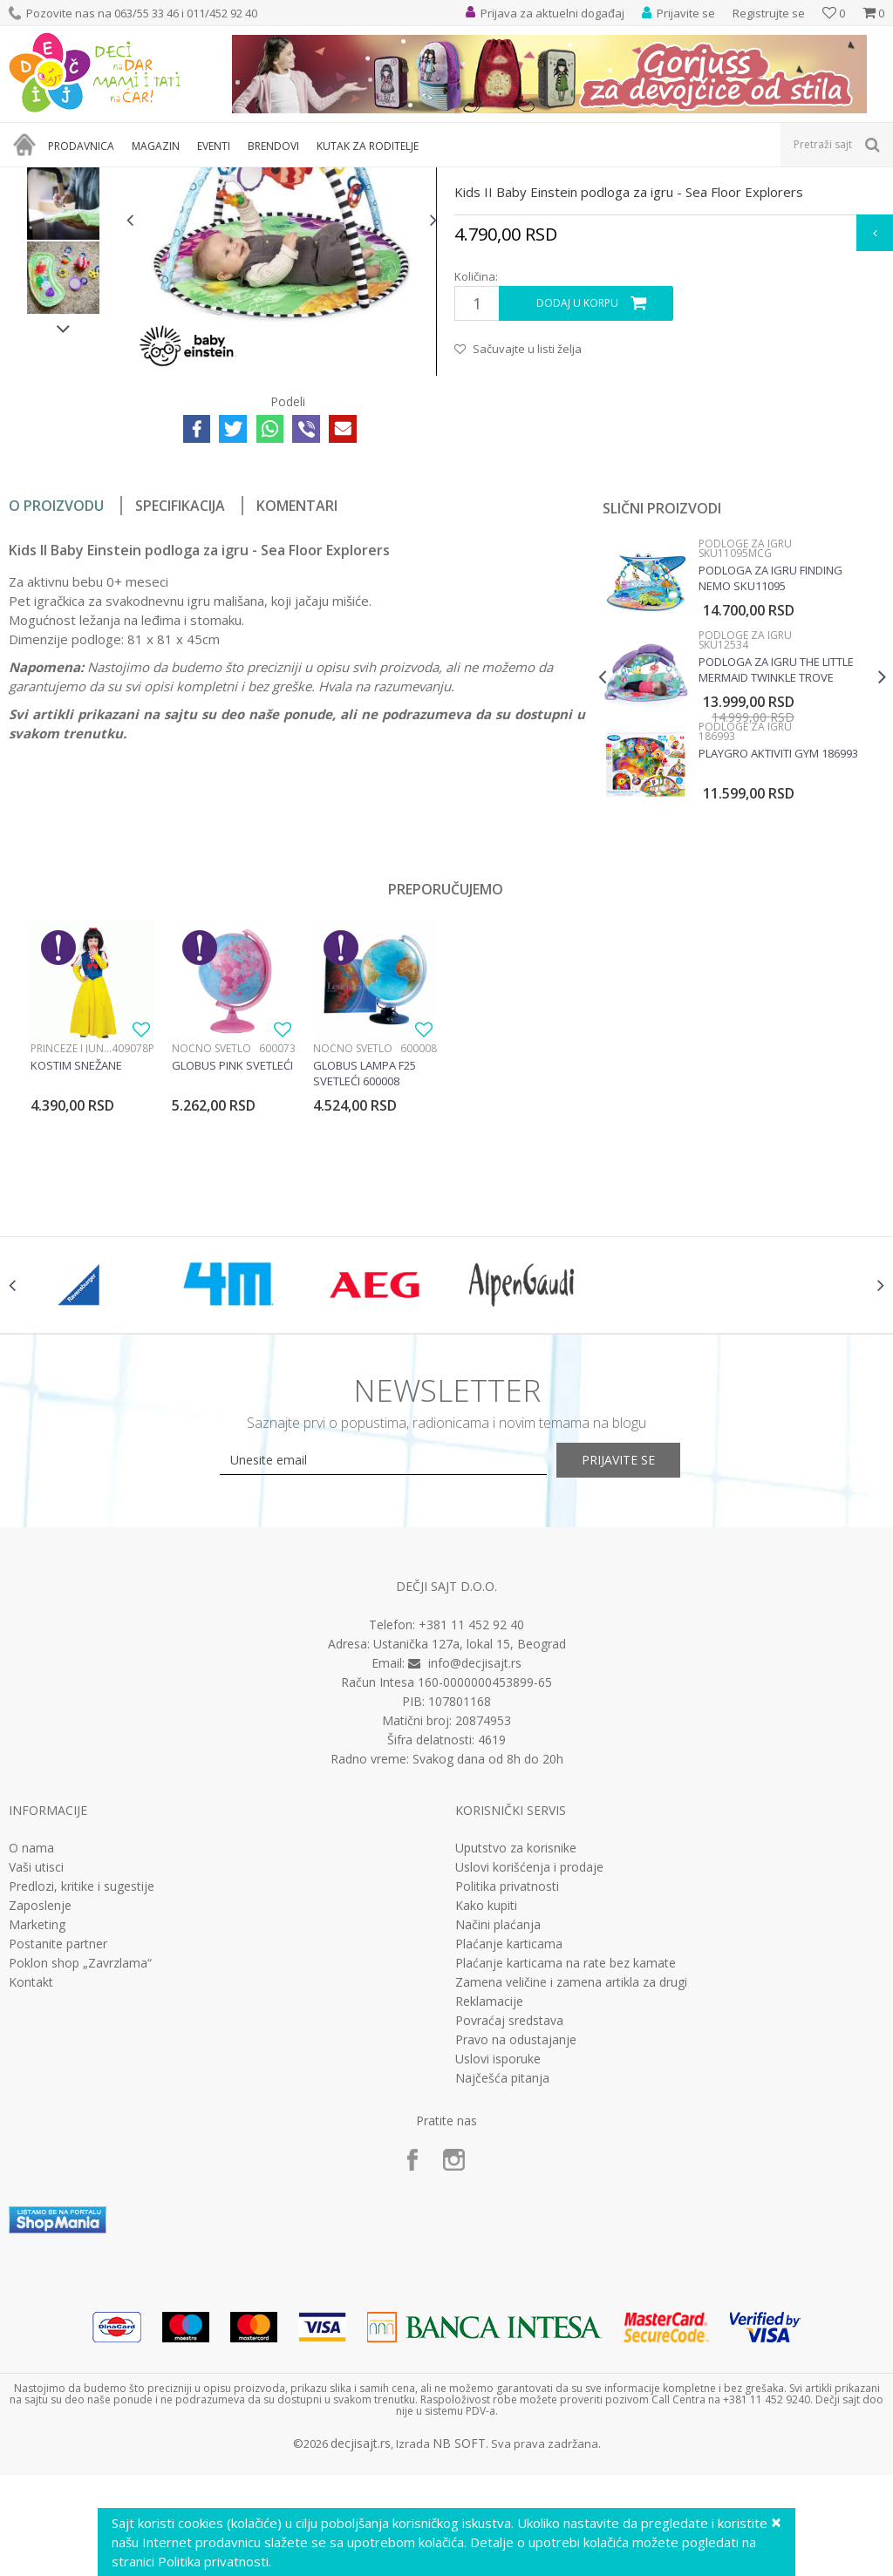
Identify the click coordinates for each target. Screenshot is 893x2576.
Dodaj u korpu (576, 481)
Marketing (37, 2121)
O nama (31, 2044)
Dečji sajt (31, 178)
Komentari (296, 684)
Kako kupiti (486, 2102)
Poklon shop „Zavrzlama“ (80, 2159)
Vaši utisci (36, 2063)
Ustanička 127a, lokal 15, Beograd (469, 1840)
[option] (63, 308)
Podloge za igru (241, 178)
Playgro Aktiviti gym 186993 (776, 932)
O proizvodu (56, 684)
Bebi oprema (157, 178)
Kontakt (31, 2178)
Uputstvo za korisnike (515, 2044)
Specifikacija (180, 684)
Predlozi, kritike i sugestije (81, 2083)
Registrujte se (769, 13)
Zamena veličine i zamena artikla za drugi (571, 2178)
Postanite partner (58, 2140)
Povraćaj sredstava (509, 2217)
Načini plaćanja (498, 2121)
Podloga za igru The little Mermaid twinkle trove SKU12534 (774, 848)
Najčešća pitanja (502, 2274)
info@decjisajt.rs (474, 1859)
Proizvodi (88, 178)
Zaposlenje (40, 2102)
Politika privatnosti (507, 2083)
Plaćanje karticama (508, 2140)
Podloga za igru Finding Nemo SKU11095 (769, 756)
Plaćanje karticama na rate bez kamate (565, 2159)
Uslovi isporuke (498, 2255)
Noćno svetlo (211, 1227)
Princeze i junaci (71, 1227)
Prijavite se (638, 1656)
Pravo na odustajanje (515, 2236)
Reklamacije (489, 2198)
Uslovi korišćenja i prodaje (529, 2063)
